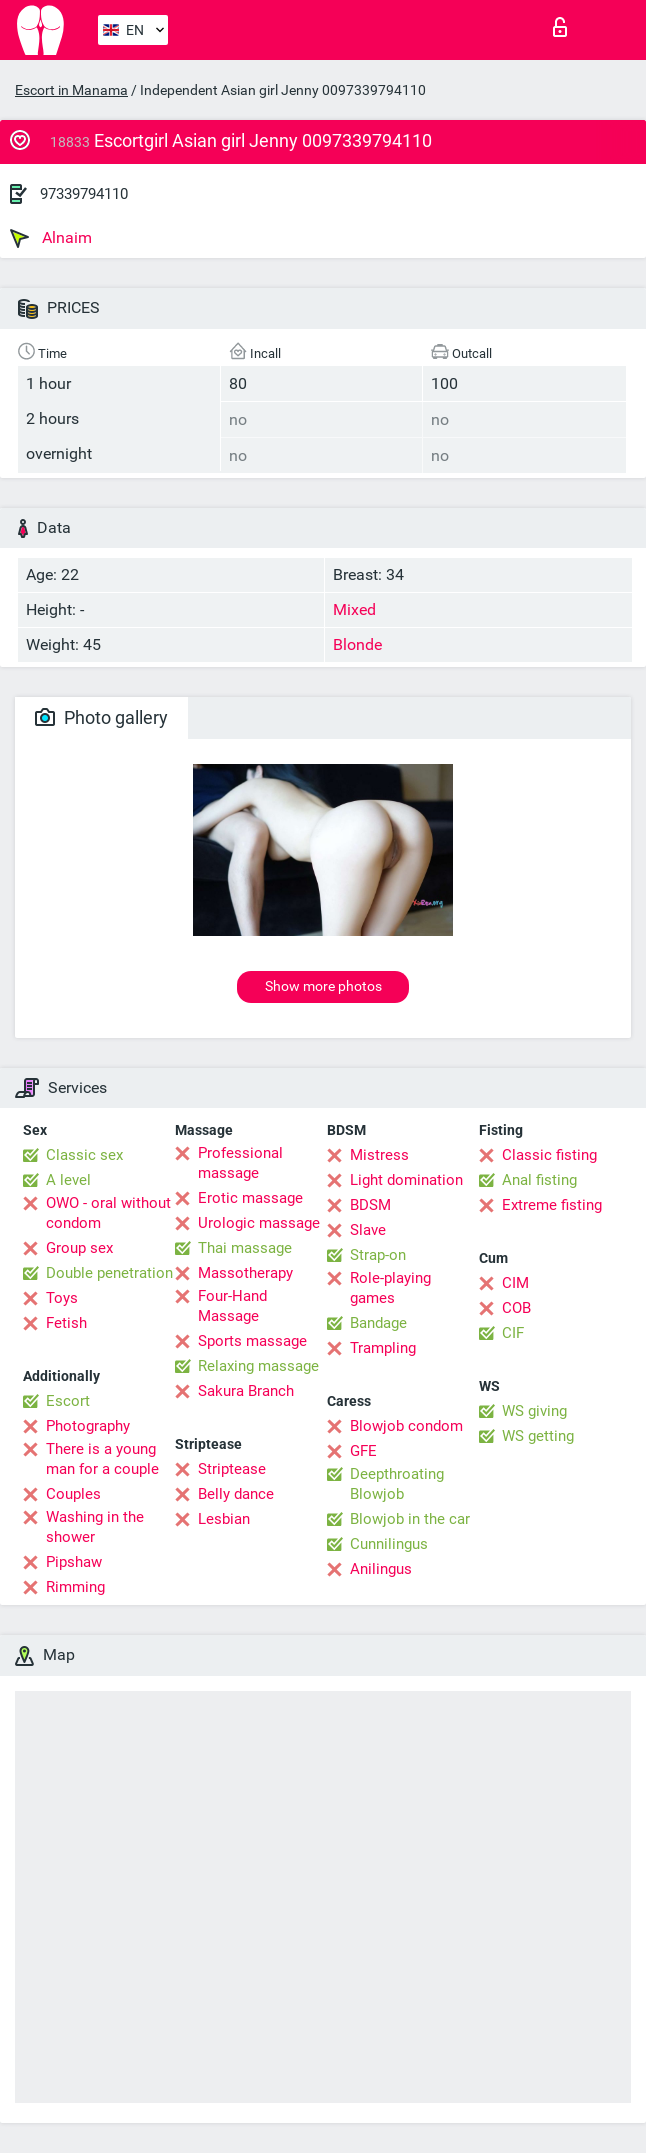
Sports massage (252, 1341)
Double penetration (109, 1273)
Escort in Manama (71, 90)
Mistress (379, 1155)
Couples (73, 1494)
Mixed (354, 609)
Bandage (378, 1323)
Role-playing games (390, 1288)
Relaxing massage (258, 1366)
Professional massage (240, 1163)
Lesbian (224, 1519)
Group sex (79, 1248)
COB (516, 1308)
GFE (363, 1451)
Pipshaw (74, 1562)
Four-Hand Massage (232, 1306)
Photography (88, 1426)
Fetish (66, 1323)
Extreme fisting (552, 1205)
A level (68, 1180)
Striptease (232, 1469)
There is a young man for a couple (102, 1459)
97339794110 (84, 194)
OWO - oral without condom (108, 1213)
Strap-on (378, 1255)
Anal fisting (539, 1180)
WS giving (534, 1411)
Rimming (75, 1587)
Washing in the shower (95, 1527)
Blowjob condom (406, 1426)
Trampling (383, 1348)
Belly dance (236, 1494)
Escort (68, 1401)
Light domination (406, 1180)
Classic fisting (549, 1155)
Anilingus (381, 1569)
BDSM (370, 1205)
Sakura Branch (246, 1391)
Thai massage (245, 1248)
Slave (368, 1230)
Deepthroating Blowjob (397, 1484)
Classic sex (84, 1155)
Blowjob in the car (410, 1519)
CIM (515, 1283)
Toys (62, 1298)
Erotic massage (250, 1198)
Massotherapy (245, 1273)
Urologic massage (259, 1223)
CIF (513, 1333)
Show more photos (323, 986)
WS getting (538, 1436)
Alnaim (51, 238)
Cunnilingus (389, 1544)
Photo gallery (101, 717)
